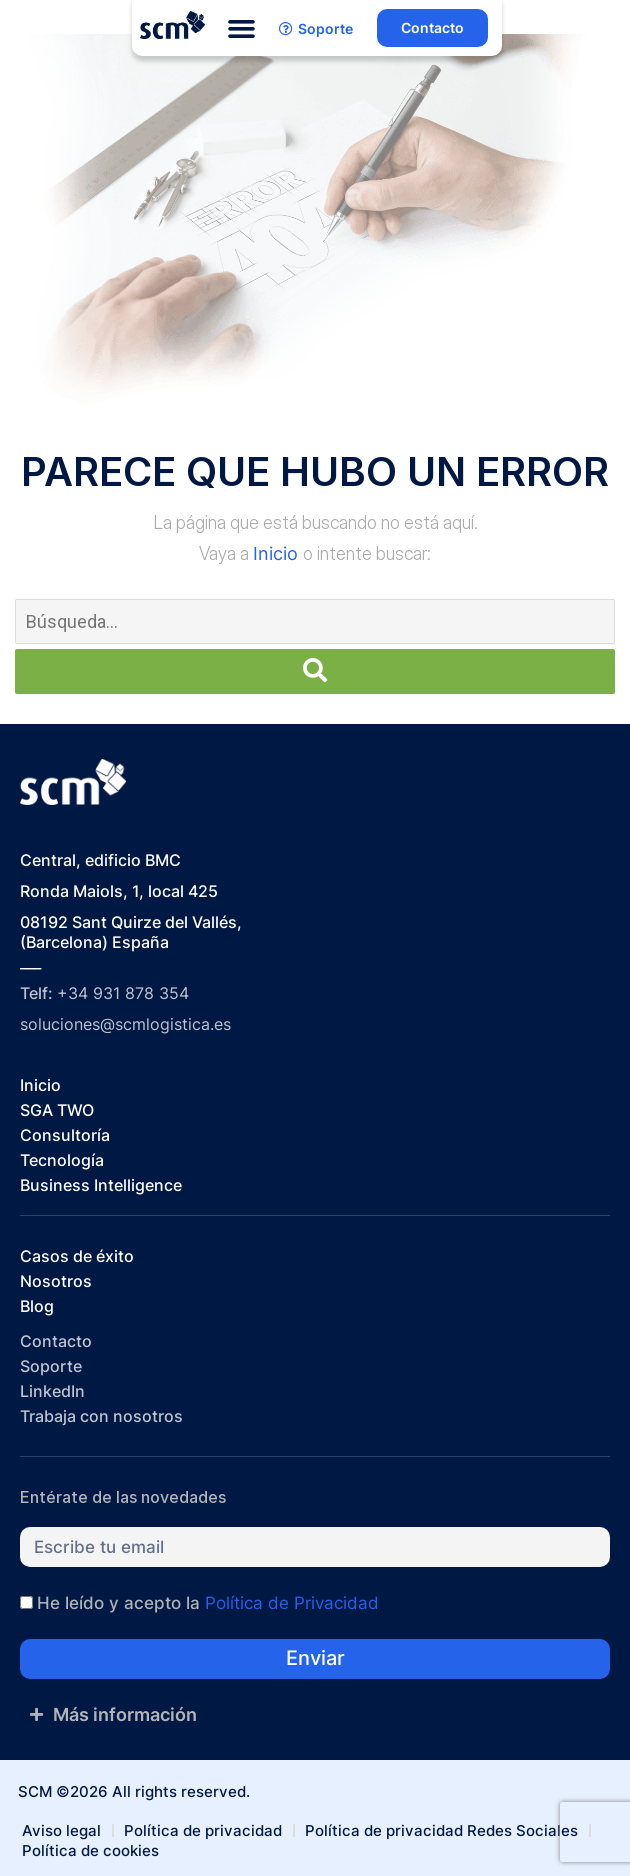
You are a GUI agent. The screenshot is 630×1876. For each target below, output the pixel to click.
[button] (242, 29)
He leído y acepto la (208, 1603)
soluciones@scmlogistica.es (125, 1024)
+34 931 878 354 (123, 993)
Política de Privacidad (292, 1603)
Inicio (278, 553)
